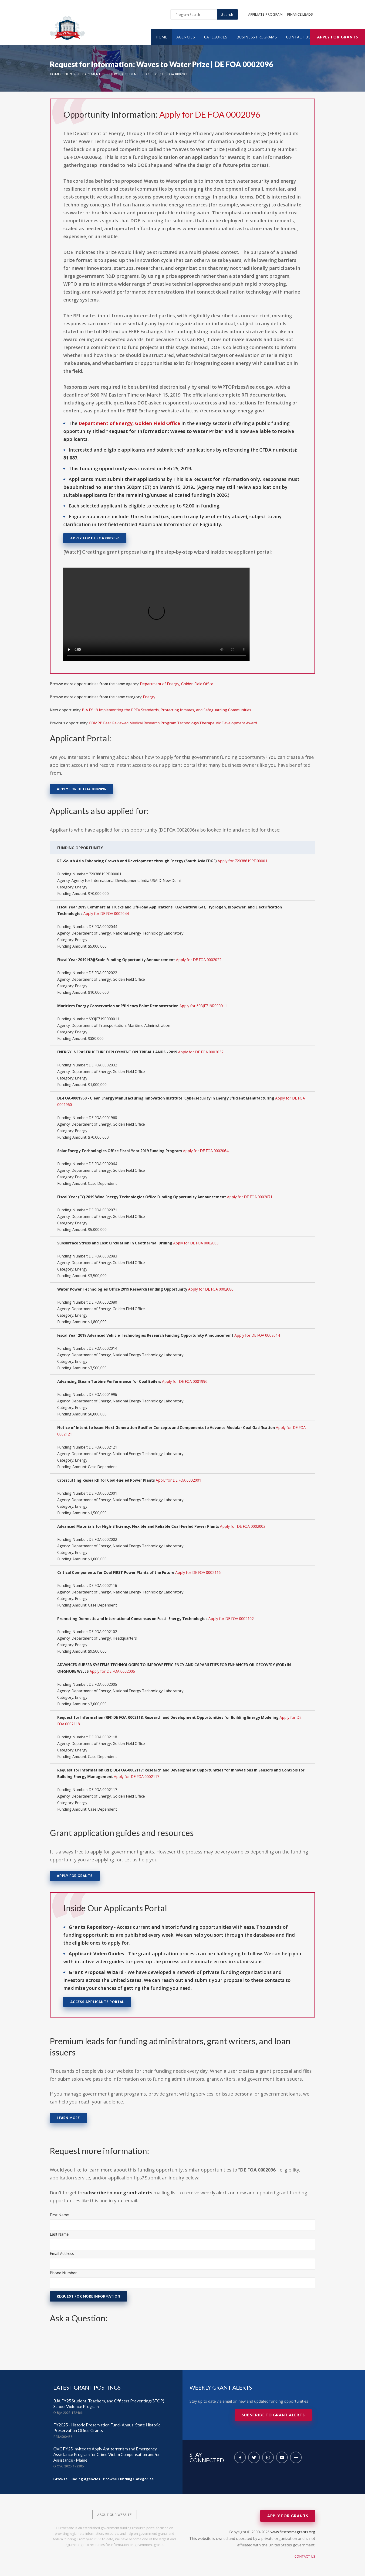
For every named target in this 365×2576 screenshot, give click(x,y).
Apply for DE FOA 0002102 (231, 1618)
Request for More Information (88, 2296)
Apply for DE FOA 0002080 (210, 1289)
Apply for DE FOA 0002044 (106, 913)
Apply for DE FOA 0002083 (196, 1243)
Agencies (185, 37)
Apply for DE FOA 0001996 (184, 1381)
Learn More (68, 2118)
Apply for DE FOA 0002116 (198, 1572)
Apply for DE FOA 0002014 (257, 1335)
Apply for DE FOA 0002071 (249, 1196)
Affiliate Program (265, 14)
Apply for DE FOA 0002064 (205, 1150)
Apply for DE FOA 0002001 (178, 1480)
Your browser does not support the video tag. (156, 614)
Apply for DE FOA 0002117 (136, 1776)
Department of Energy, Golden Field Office (118, 74)
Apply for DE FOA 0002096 (209, 114)
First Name (59, 2214)
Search (227, 14)
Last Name (59, 2234)
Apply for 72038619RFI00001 (242, 860)
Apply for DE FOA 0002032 (200, 1052)
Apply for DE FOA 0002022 (198, 959)
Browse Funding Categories (128, 2479)
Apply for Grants (337, 37)
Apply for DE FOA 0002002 (242, 1526)
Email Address (62, 2253)
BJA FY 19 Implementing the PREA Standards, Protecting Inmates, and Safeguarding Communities (166, 710)
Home (161, 37)
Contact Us (298, 37)
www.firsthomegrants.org (292, 2532)
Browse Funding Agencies (76, 2479)
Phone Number (63, 2272)
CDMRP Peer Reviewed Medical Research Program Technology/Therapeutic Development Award (173, 723)
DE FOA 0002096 (175, 74)
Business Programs (257, 37)
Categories (215, 37)
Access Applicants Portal (97, 2002)
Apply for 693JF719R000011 (203, 1005)
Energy (68, 74)
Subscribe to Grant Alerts (273, 2415)
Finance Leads (300, 14)
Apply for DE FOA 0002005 (112, 1671)
